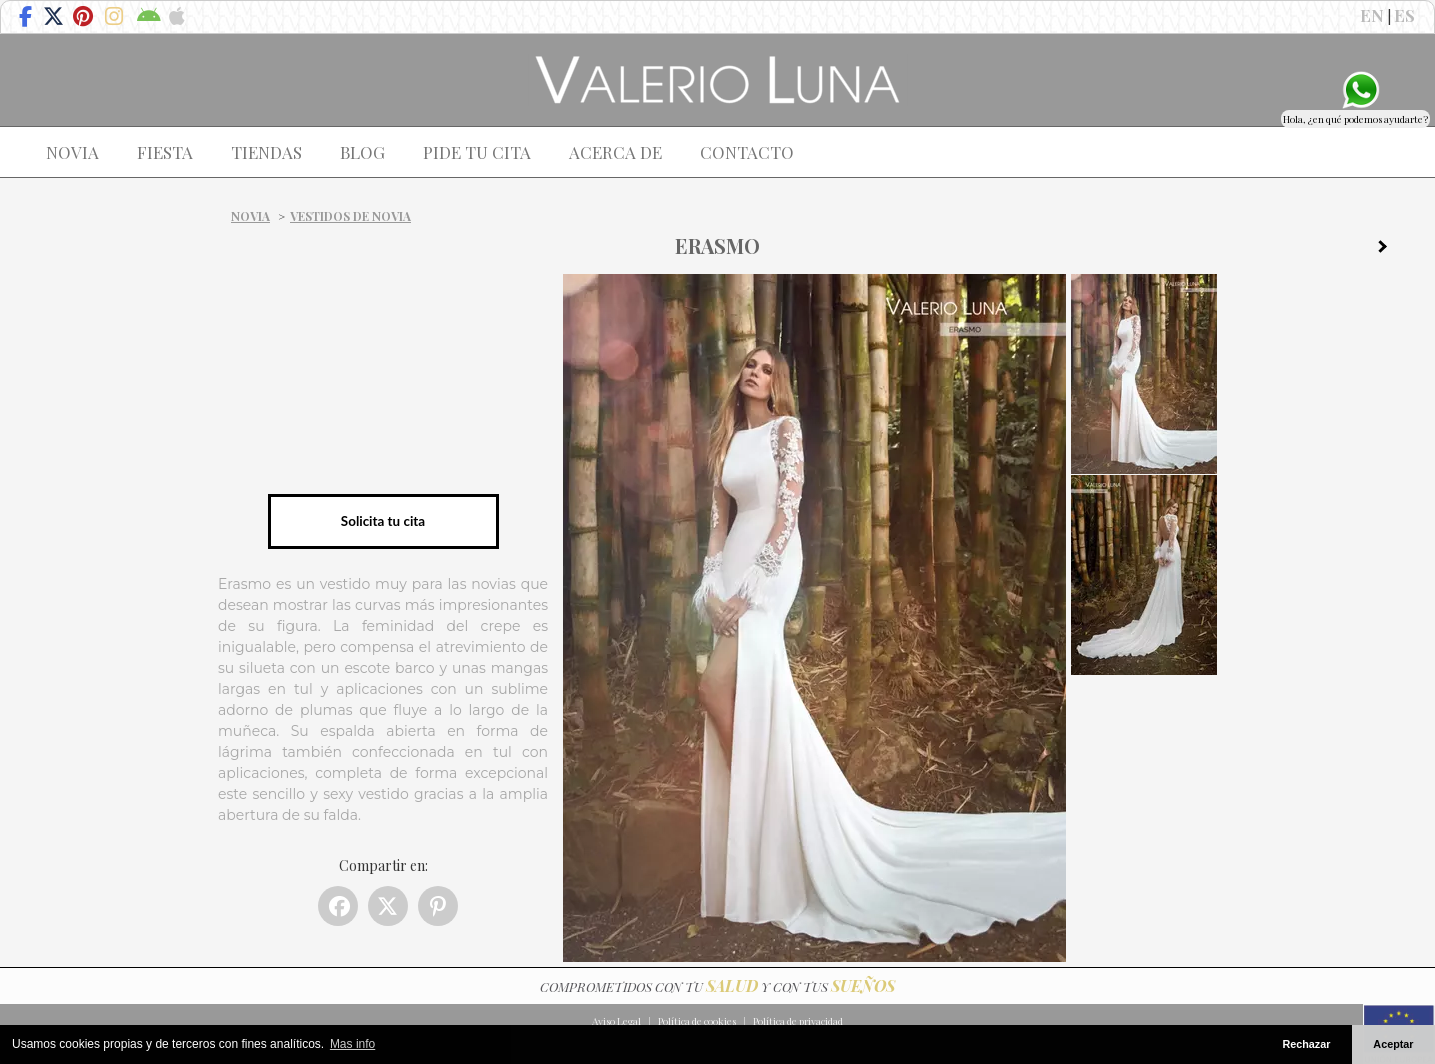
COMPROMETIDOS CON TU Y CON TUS (717, 986)
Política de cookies (697, 1021)
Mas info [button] (352, 1044)
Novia (250, 216)
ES (1404, 15)
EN (1372, 15)
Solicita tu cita (383, 521)
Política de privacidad (798, 1021)
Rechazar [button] (1306, 1044)
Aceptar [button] (1393, 1044)
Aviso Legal (616, 1021)
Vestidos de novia (350, 216)
